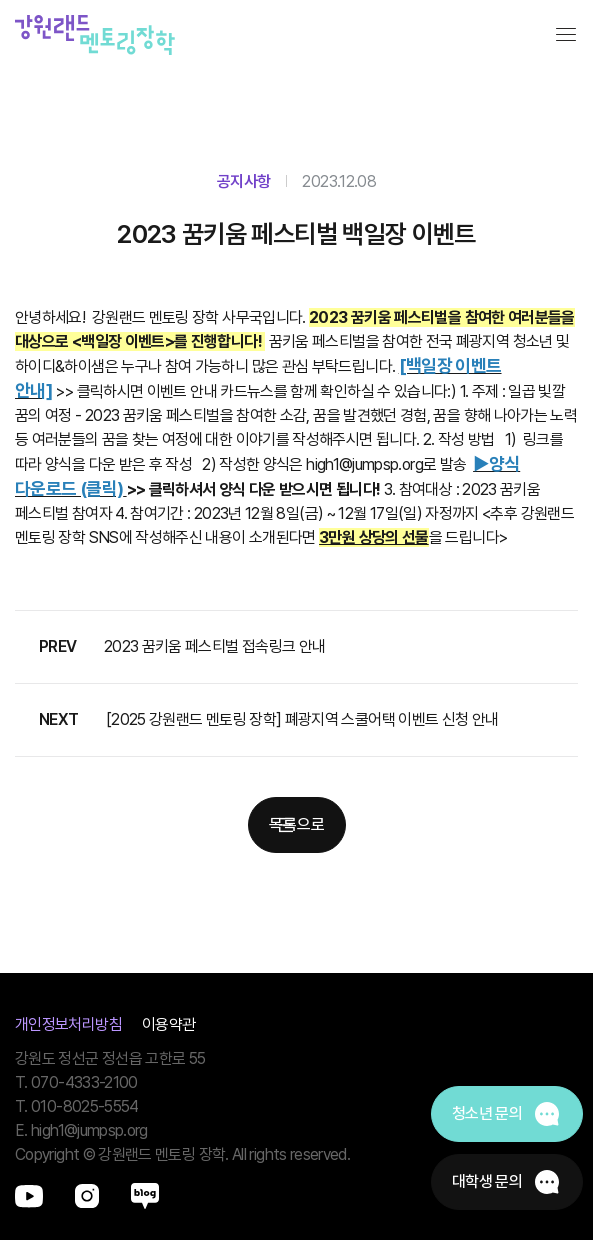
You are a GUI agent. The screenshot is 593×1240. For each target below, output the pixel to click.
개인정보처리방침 (68, 1024)
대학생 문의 (487, 1181)
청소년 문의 (487, 1113)
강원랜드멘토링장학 (95, 35)
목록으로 (297, 824)
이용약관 (168, 1024)
